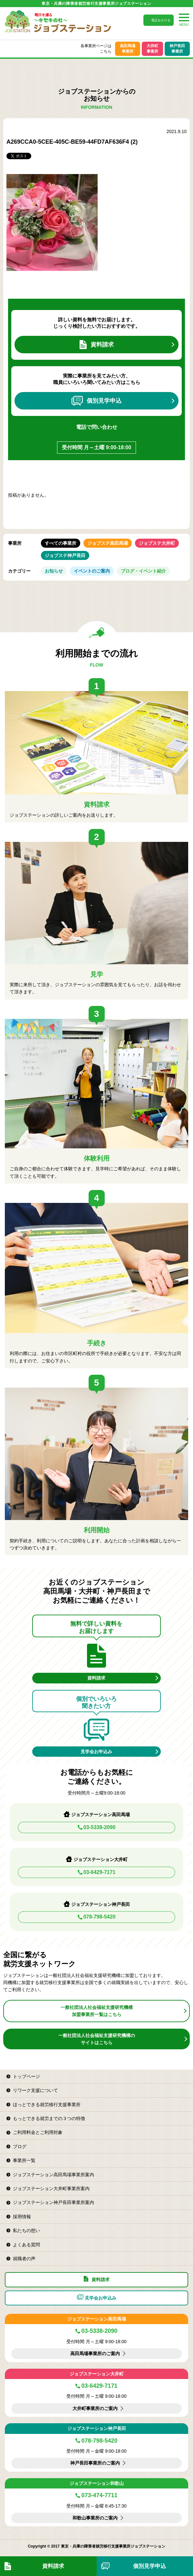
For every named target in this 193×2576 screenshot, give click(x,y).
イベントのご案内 (92, 571)
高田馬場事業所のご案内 (95, 2353)
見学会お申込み (96, 1751)
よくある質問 (26, 2244)
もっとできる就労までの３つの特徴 (49, 2118)
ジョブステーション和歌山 (97, 2483)
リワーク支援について (35, 2090)
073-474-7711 (99, 2495)
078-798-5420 (99, 1916)
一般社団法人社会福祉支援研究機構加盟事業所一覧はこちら (97, 2011)
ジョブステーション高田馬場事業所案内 (53, 2174)
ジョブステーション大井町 (97, 2373)
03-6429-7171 (99, 1872)
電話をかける (160, 20)
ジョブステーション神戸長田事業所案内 (53, 2202)
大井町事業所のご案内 (95, 2408)
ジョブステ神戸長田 (65, 555)
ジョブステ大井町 (157, 543)
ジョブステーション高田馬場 (96, 2319)
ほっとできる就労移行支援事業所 (47, 2104)
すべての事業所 (60, 543)
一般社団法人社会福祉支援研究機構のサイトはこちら (96, 2039)
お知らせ (54, 571)
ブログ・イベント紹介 (143, 571)
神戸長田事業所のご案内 (95, 2463)
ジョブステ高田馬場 (107, 543)
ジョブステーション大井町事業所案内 (51, 2188)
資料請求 (97, 344)
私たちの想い (26, 2230)
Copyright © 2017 (44, 2546)
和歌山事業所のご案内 (95, 2517)
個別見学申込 (96, 401)
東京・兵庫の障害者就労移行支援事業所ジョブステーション (96, 3)
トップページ (26, 2076)
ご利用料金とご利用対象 (38, 2132)
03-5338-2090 (99, 1827)
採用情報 (22, 2216)
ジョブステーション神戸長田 (96, 2428)
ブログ (19, 2146)
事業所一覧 (24, 2160)
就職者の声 (24, 2258)
